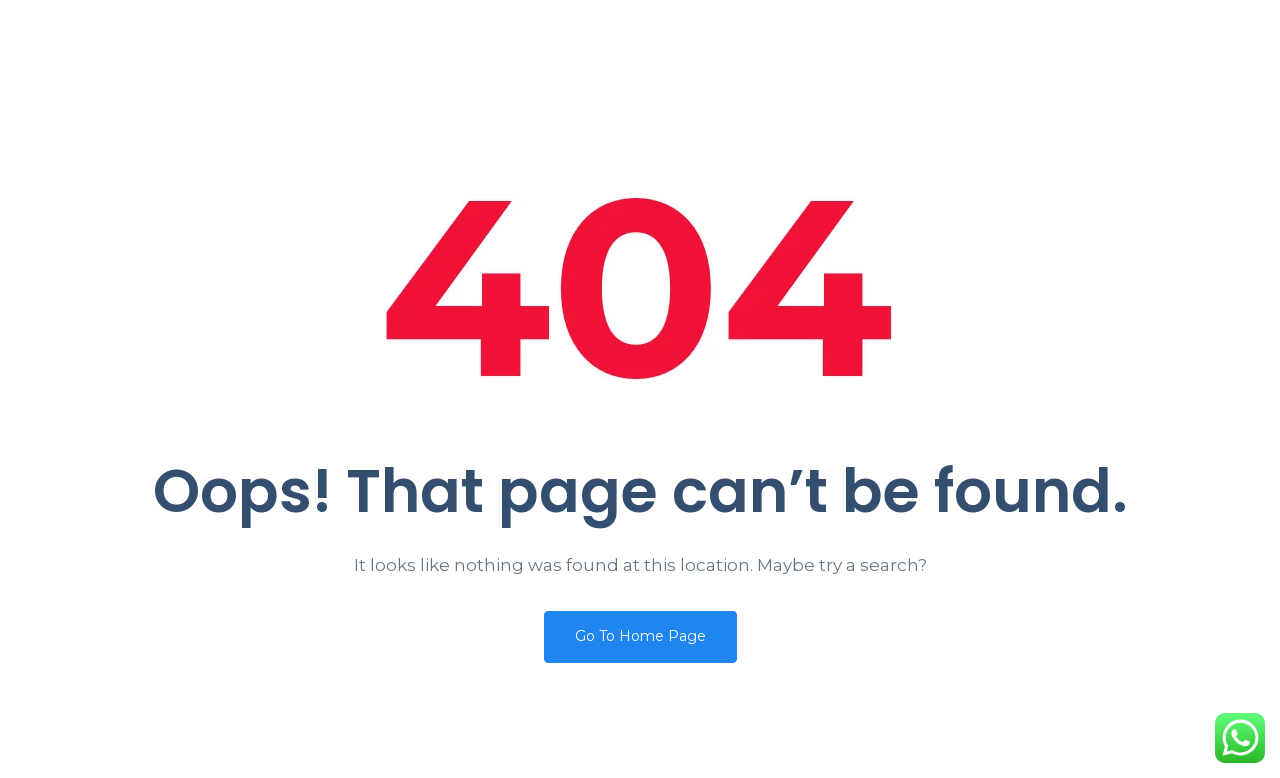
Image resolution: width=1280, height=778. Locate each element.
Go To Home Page (640, 636)
